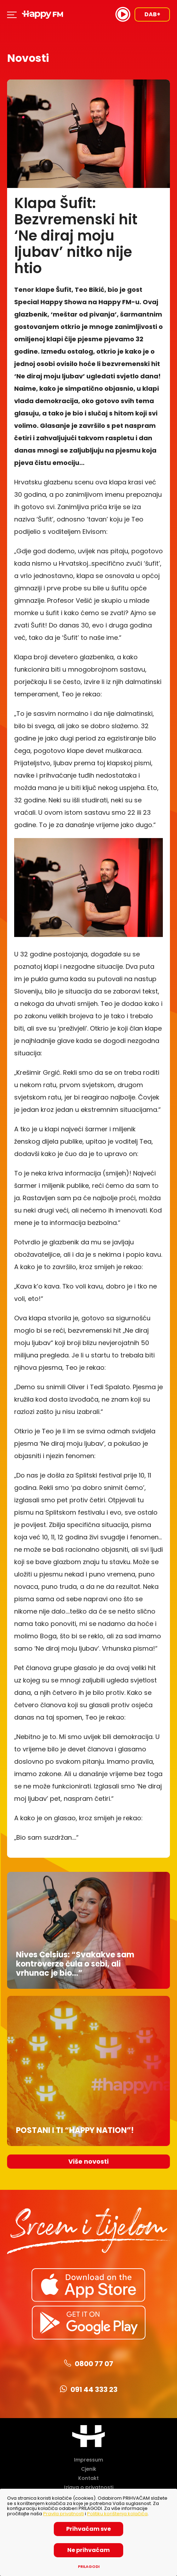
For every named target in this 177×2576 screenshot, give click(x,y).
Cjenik (88, 2468)
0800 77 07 (88, 2364)
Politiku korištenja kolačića (117, 2513)
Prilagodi (88, 2566)
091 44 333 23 (89, 2389)
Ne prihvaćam (88, 2550)
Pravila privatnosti (63, 2513)
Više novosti (88, 2161)
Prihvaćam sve (88, 2529)
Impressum (88, 2459)
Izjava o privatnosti (88, 2487)
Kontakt (88, 2478)
